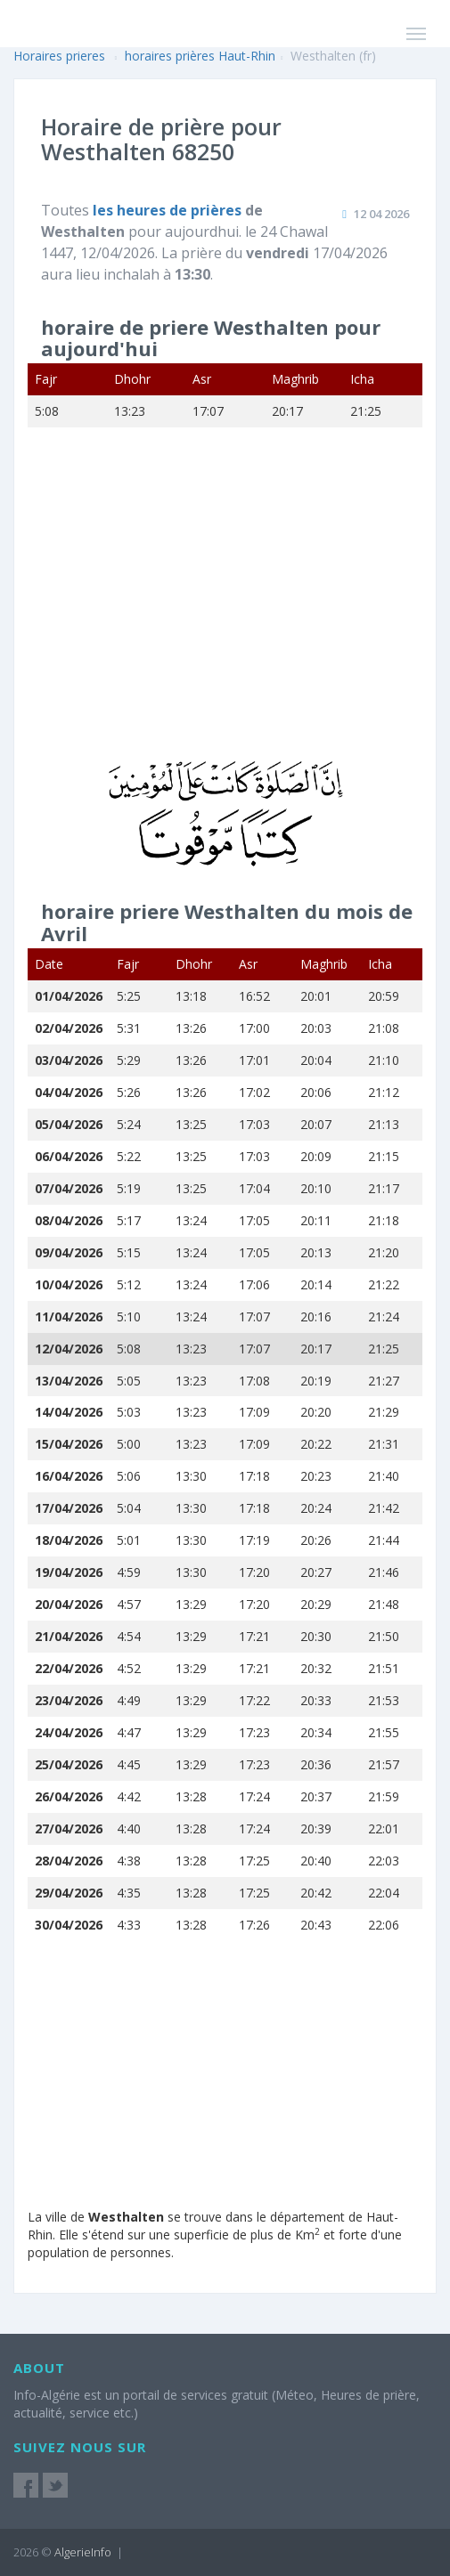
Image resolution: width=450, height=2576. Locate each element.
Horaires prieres (59, 55)
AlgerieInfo (82, 2552)
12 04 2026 (381, 214)
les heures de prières (169, 210)
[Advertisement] (225, 605)
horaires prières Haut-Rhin (200, 55)
